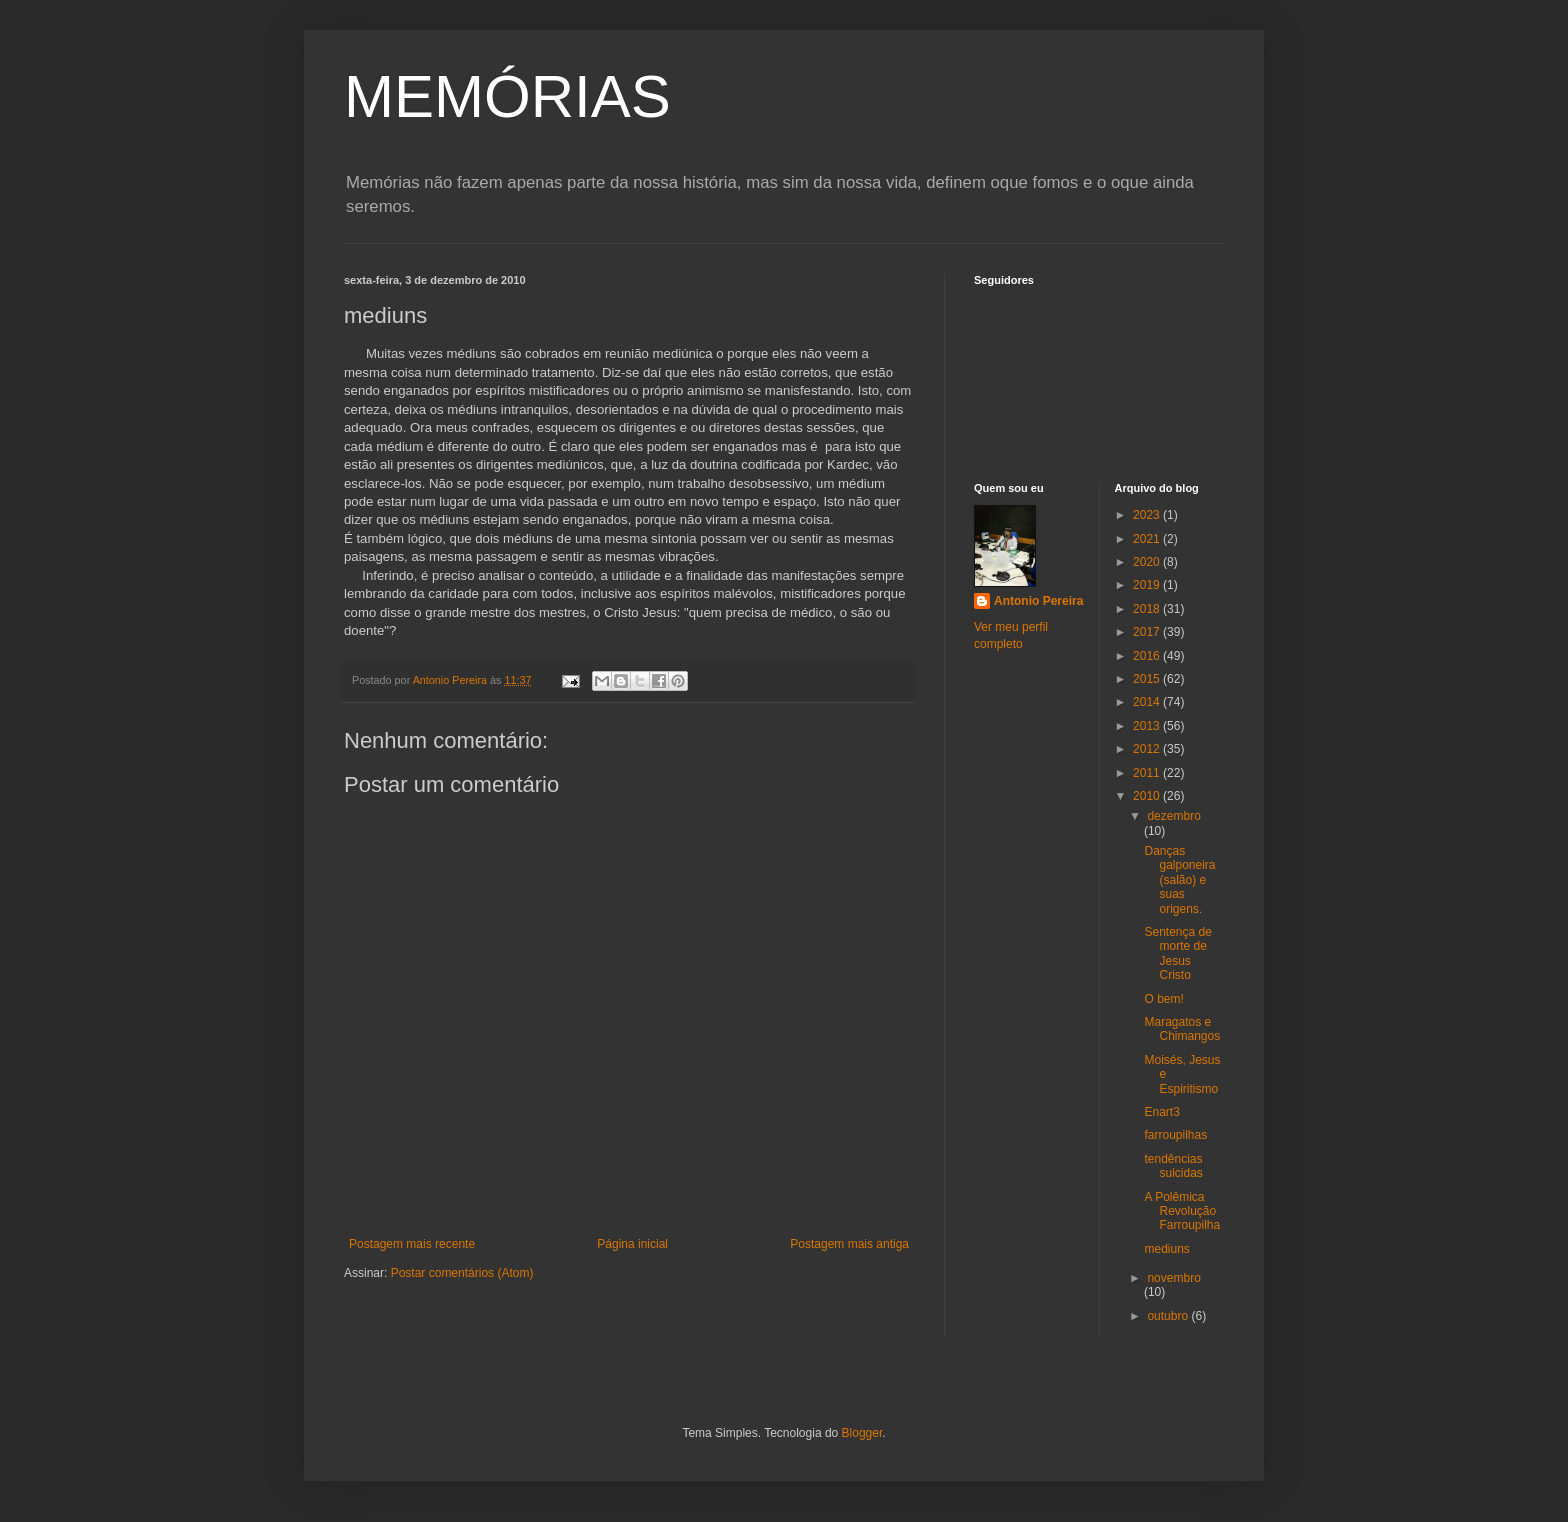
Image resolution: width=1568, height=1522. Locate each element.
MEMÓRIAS (507, 96)
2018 (1148, 609)
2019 (1148, 585)
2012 (1148, 749)
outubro (1169, 1316)
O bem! (1163, 999)
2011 (1148, 773)
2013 (1148, 726)
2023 (1148, 515)
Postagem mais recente (412, 1244)
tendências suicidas (1173, 1166)
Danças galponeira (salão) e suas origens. (1179, 880)
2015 (1148, 679)
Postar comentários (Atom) (462, 1273)
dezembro (1173, 816)
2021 (1148, 539)
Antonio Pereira (1038, 601)
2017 (1148, 632)
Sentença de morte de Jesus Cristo (1177, 953)
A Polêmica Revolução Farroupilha (1182, 1211)
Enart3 (1161, 1112)
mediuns (1166, 1249)
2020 (1148, 562)
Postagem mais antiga (849, 1244)
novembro (1173, 1278)
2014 (1148, 702)
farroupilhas (1175, 1135)
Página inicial (632, 1244)
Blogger (862, 1433)
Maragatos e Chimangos (1182, 1029)
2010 (1148, 796)
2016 (1148, 656)
